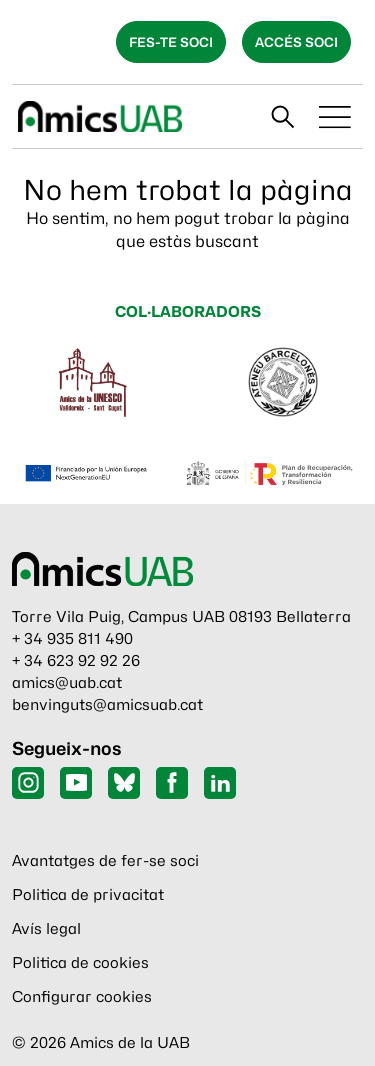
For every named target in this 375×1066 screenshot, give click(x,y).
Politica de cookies (80, 963)
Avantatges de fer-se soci (105, 861)
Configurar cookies (82, 997)
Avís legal (46, 929)
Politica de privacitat (88, 895)
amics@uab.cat (67, 683)
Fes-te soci (171, 42)
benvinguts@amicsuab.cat (107, 705)
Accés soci (296, 42)
